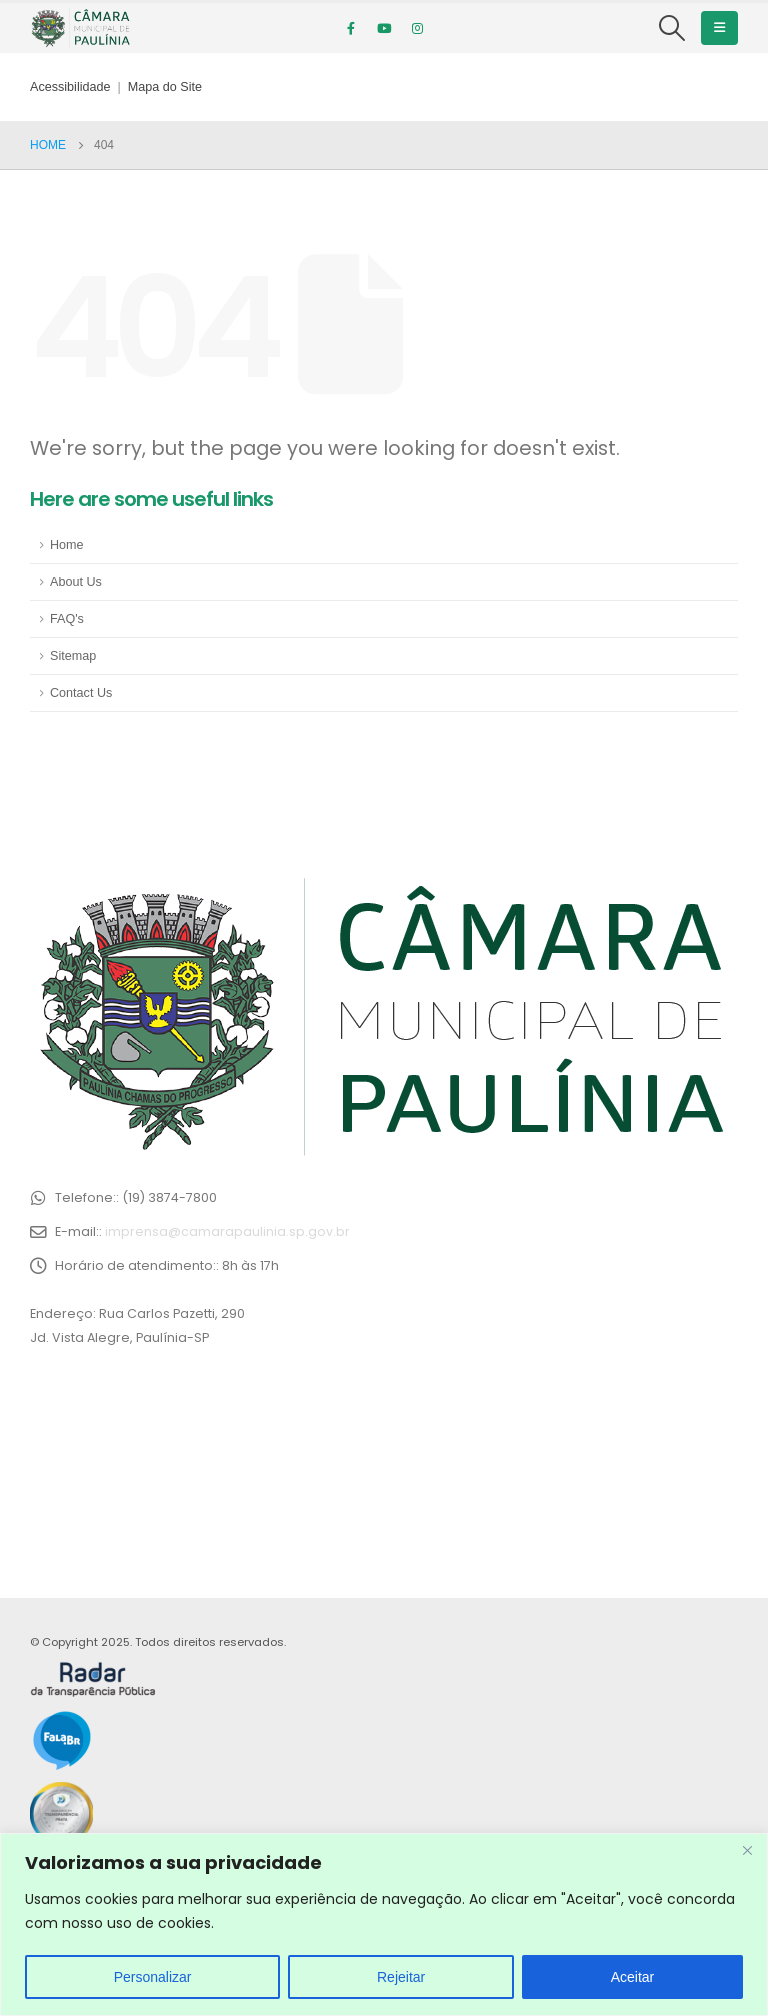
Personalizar (153, 1977)
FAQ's (67, 619)
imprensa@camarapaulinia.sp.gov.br (227, 1231)
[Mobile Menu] (719, 28)
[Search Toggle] (672, 28)
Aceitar (633, 1977)
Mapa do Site (165, 87)
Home (67, 545)
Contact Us (81, 693)
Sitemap (73, 656)
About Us (76, 582)
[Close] (747, 1850)
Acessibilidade (70, 87)
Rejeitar (401, 1977)
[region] (384, 1924)
